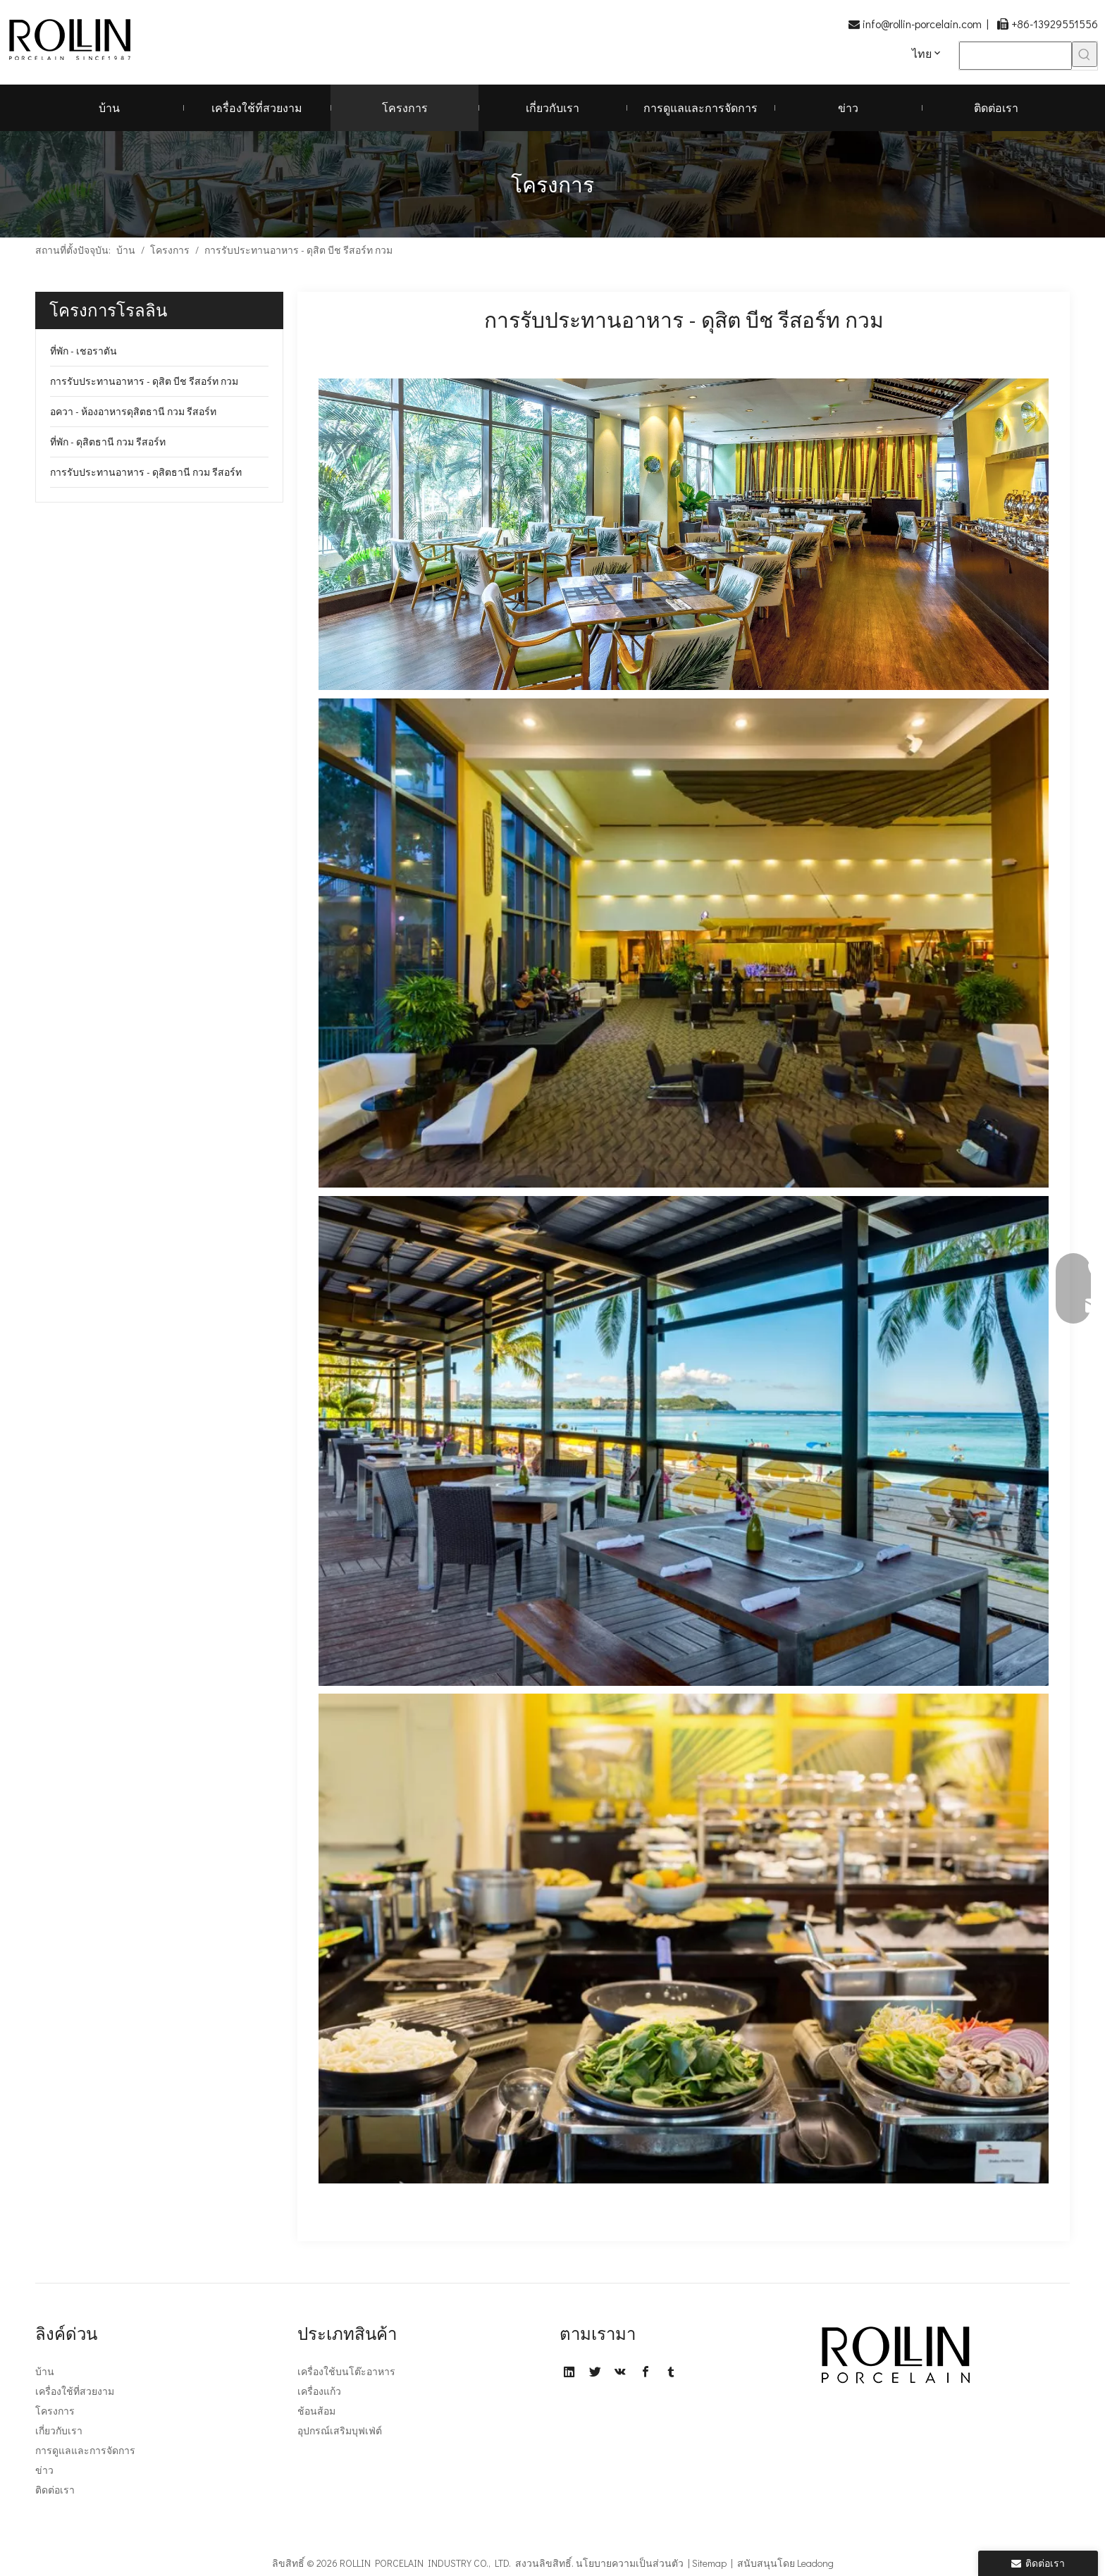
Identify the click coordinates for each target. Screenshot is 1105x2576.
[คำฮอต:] (1084, 54)
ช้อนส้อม (316, 2410)
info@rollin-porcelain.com (922, 23)
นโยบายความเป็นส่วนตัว (630, 2563)
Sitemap (709, 2563)
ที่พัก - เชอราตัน (83, 350)
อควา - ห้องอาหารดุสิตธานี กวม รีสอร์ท (133, 411)
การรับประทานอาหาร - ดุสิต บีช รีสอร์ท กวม (144, 381)
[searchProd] (1015, 56)
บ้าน (44, 2371)
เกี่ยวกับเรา (58, 2430)
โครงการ (55, 2410)
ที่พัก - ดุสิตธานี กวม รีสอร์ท (108, 441)
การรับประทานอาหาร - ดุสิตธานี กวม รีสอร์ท (146, 472)
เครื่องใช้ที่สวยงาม (74, 2391)
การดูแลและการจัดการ (85, 2450)
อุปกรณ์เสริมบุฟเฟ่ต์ (339, 2430)
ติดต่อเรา (55, 2489)
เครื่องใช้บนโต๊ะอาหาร (346, 2371)
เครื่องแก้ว (319, 2391)
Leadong (815, 2563)
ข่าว (44, 2470)
